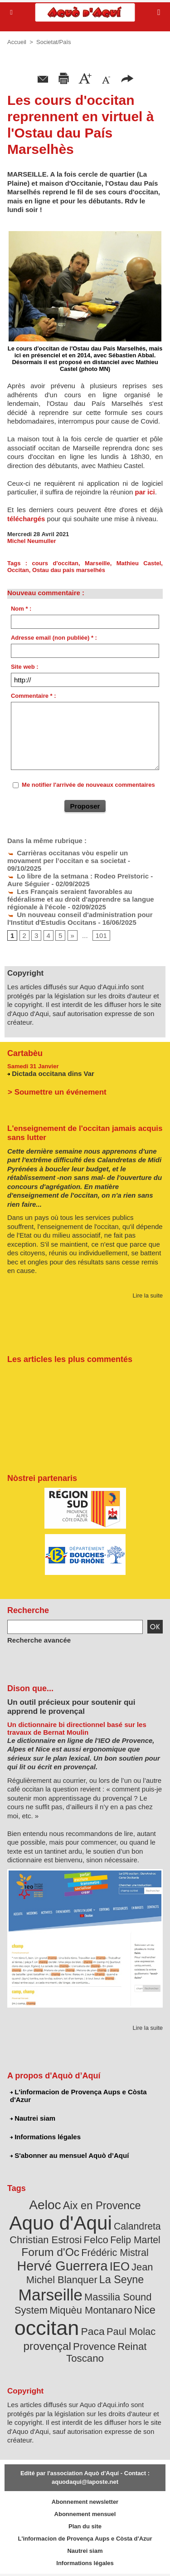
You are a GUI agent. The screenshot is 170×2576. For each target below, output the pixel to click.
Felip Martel (135, 2240)
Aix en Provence (102, 2205)
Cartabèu (25, 1053)
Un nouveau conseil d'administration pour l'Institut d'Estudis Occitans (80, 918)
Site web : (25, 666)
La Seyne (121, 2279)
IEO (120, 2266)
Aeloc (45, 2205)
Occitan (18, 570)
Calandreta (137, 2226)
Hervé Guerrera (62, 2266)
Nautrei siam (32, 2118)
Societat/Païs (53, 42)
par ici (144, 492)
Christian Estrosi (46, 2239)
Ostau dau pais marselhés (68, 570)
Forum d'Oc (50, 2252)
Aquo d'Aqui (60, 2223)
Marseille (97, 563)
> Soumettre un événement (57, 1092)
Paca (93, 2331)
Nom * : (21, 608)
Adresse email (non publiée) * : (54, 637)
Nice (144, 2310)
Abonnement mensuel (85, 2514)
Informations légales (45, 2137)
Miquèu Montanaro (90, 2310)
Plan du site (85, 2526)
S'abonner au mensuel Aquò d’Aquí (69, 2155)
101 (101, 935)
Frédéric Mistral (114, 2252)
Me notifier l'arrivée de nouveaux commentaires (88, 784)
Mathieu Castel (139, 563)
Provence (94, 2346)
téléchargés (26, 519)
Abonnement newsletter (85, 2501)
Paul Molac (131, 2331)
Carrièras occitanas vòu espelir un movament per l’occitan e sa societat (67, 856)
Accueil (16, 42)
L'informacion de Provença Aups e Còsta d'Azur (78, 2095)
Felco (96, 2239)
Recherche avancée (39, 1640)
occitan (47, 2327)
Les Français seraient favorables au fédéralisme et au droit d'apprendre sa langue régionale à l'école (80, 899)
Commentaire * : (33, 695)
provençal (47, 2346)
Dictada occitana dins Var (53, 1073)
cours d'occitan (55, 563)
